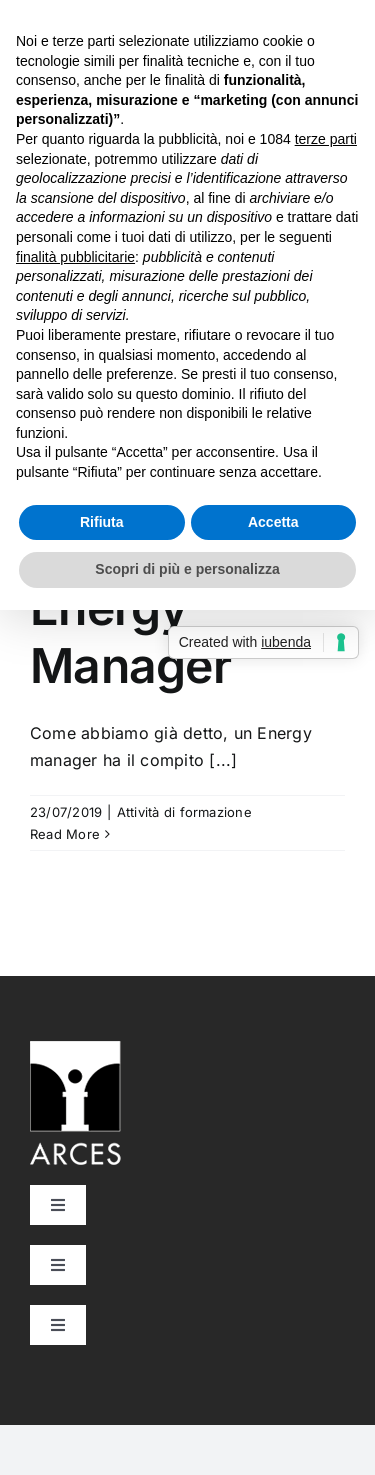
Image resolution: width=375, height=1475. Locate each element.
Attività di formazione (184, 812)
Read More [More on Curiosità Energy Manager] (65, 834)
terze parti (326, 139)
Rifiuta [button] (102, 522)
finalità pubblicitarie (75, 257)
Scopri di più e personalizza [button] (187, 569)
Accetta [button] (273, 522)
